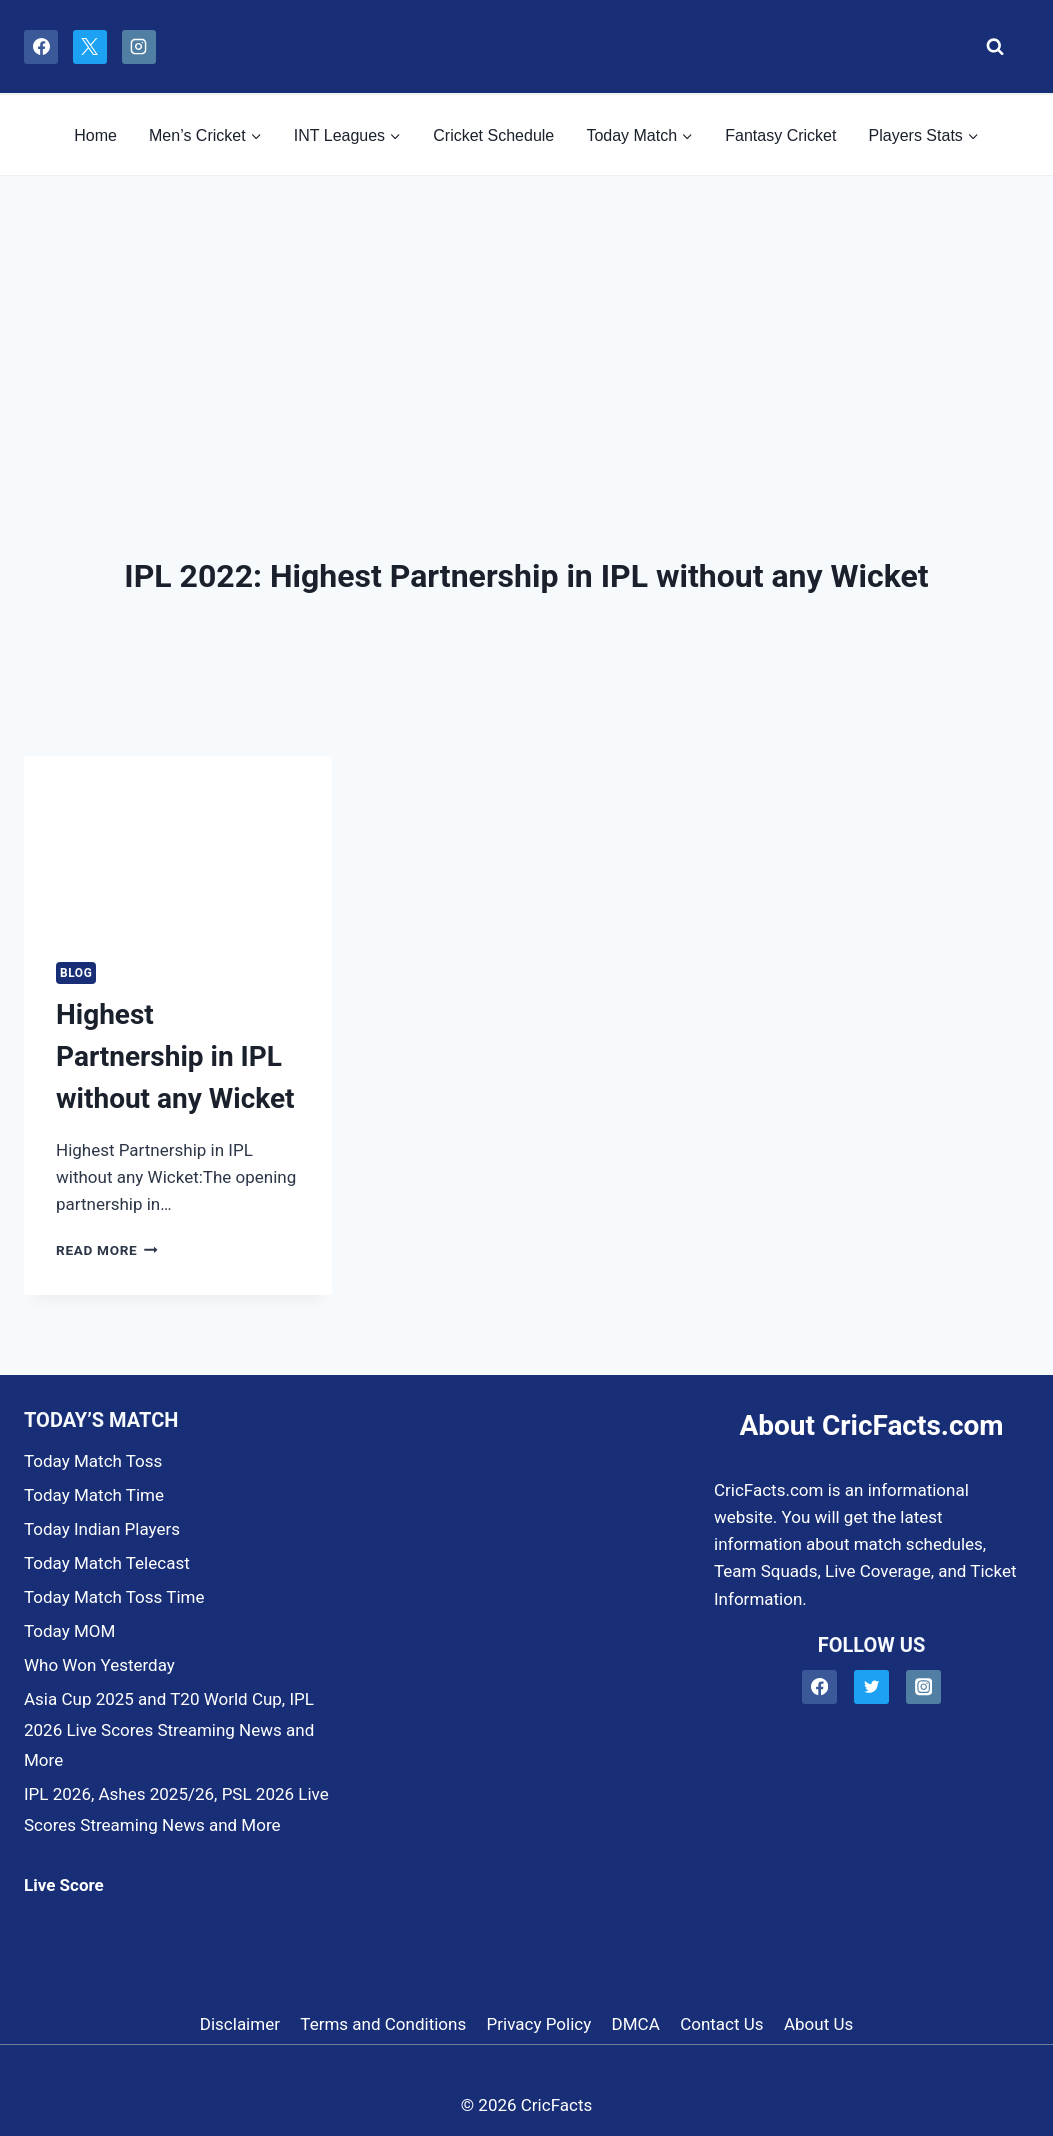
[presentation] (178, 842)
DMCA (636, 2024)
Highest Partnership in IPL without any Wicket (175, 1056)
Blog (76, 973)
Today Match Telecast (107, 1563)
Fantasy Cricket (780, 135)
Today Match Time (94, 1495)
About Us (818, 2024)
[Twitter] (871, 1687)
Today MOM (69, 1631)
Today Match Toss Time (114, 1597)
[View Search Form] (989, 47)
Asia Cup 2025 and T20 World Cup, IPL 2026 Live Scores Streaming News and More (169, 1729)
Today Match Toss (93, 1461)
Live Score (64, 1885)
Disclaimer (240, 2024)
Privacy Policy (539, 2024)
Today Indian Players (102, 1529)
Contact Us (721, 2024)
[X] (90, 47)
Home (95, 135)
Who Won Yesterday (99, 1665)
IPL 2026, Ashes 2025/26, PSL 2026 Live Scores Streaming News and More (176, 1809)
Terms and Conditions (383, 2024)
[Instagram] (139, 47)
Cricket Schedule (493, 135)
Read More (107, 1250)
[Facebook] (41, 47)
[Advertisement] (526, 326)
